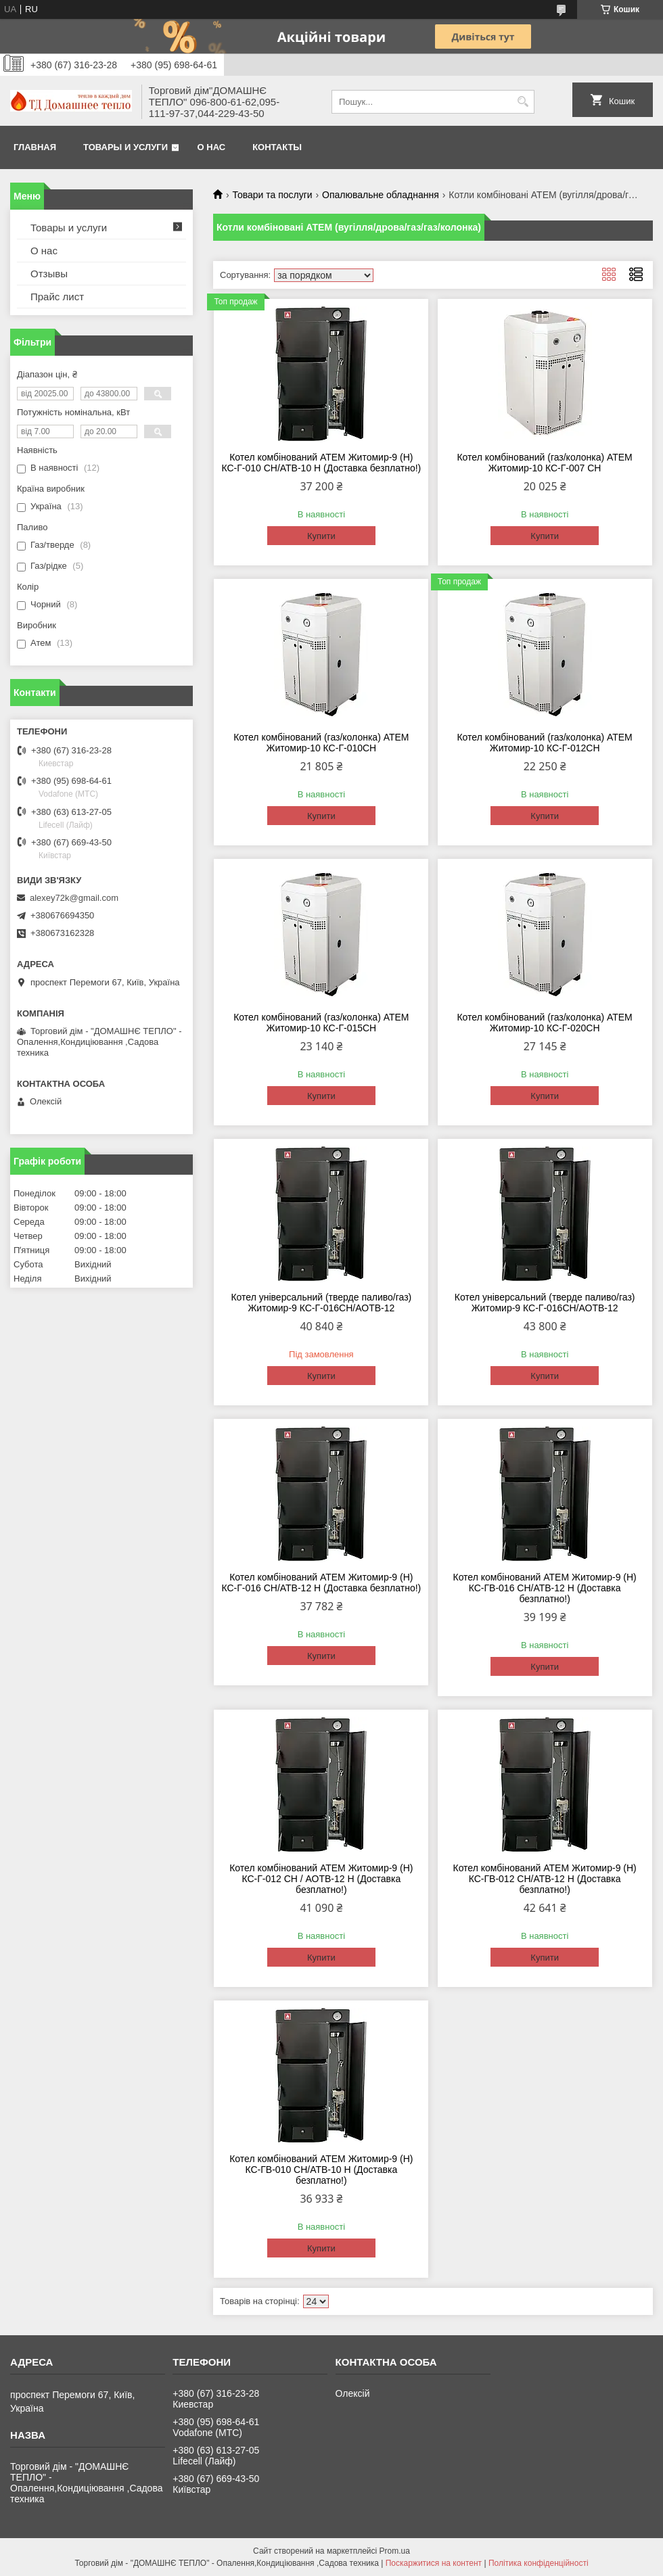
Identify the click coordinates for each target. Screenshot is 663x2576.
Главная (35, 147)
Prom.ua (395, 2551)
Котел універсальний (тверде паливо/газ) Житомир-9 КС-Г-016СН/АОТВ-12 (321, 1302)
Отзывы (49, 273)
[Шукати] (522, 102)
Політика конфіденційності (538, 2563)
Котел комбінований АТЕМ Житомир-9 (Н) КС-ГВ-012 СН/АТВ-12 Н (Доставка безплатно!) (544, 1879)
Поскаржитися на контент (434, 2563)
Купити (321, 536)
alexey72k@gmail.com (74, 898)
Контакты (277, 147)
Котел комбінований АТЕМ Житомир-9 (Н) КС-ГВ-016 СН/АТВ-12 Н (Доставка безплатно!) (544, 1588)
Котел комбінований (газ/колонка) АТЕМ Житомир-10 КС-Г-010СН (321, 742)
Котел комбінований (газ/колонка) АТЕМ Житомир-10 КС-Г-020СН (544, 1022)
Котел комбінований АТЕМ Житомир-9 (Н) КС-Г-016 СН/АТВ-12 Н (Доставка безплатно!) (321, 1582)
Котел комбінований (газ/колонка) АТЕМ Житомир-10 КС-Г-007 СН (544, 462)
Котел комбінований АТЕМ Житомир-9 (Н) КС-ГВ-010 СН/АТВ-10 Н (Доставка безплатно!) (321, 2169)
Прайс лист (57, 296)
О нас (212, 147)
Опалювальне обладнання (380, 194)
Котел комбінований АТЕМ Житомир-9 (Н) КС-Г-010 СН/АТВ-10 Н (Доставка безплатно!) (321, 462)
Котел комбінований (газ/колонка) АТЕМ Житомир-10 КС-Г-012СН (544, 742)
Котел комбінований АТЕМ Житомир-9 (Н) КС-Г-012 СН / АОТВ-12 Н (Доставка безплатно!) (321, 1879)
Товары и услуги (125, 147)
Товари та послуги (272, 194)
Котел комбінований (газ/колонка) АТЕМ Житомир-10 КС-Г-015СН (321, 1022)
